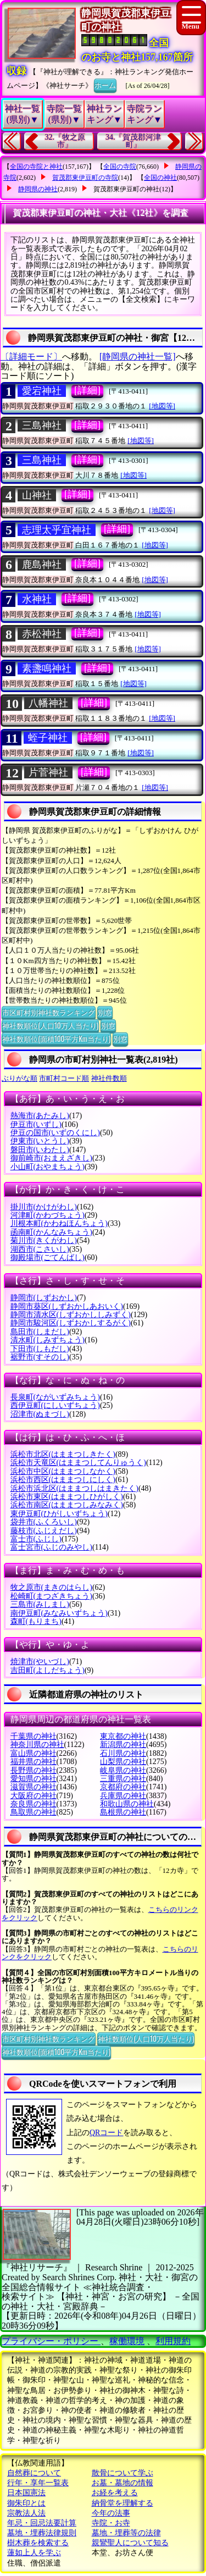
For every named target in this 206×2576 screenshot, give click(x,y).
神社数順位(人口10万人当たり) (50, 1025)
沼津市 (39, 1414)
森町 (36, 1621)
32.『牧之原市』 (64, 141)
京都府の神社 (123, 1787)
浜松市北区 (62, 1454)
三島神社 (42, 425)
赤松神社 (42, 633)
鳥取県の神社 (33, 1812)
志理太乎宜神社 (56, 529)
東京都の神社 (123, 1736)
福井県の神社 (33, 1761)
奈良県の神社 (33, 1804)
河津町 (47, 1215)
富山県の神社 (33, 1753)
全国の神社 (160, 177)
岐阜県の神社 (123, 1770)
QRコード (106, 2133)
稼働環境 (126, 2341)
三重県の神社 (123, 1779)
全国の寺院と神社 (36, 166)
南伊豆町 (59, 1613)
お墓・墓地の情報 (122, 2483)
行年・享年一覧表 (38, 2483)
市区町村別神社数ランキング (48, 1012)
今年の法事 (111, 2513)
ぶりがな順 (19, 1078)
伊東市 (39, 1141)
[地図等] (162, 406)
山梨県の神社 (123, 1761)
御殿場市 (47, 1257)
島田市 (39, 1332)
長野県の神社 (33, 1770)
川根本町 (59, 1223)
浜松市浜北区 (74, 1488)
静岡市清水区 (70, 1315)
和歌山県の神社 (127, 1804)
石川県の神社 (123, 1753)
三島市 (39, 1604)
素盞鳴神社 (46, 668)
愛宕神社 (42, 390)
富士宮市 (51, 1547)
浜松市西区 (62, 1479)
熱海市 (39, 1116)
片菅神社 (48, 772)
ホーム (105, 84)
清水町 (47, 1340)
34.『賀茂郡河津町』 (133, 141)
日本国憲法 (26, 2493)
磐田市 (39, 1150)
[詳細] (87, 390)
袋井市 (43, 1522)
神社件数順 (109, 1078)
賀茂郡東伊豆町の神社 (126, 189)
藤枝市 (43, 1531)
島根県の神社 (123, 1812)
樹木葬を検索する (38, 2543)
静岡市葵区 (66, 1306)
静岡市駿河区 (70, 1323)
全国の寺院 (119, 166)
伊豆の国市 (55, 1133)
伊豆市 (36, 1124)
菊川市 (43, 1240)
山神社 (37, 495)
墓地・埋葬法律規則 (41, 2533)
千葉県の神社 (33, 1736)
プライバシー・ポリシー (51, 2341)
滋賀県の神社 (33, 1787)
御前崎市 (51, 1158)
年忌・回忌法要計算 (41, 2523)
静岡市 (43, 1297)
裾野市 (39, 1357)
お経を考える (115, 2493)
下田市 (39, 1349)
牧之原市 (51, 1587)
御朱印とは (26, 2503)
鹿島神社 (42, 564)
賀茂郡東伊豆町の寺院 (85, 177)
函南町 (51, 1232)
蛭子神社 (48, 737)
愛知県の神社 (33, 1779)
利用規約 (173, 2341)
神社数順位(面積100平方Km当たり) (56, 1038)
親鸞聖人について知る (130, 2543)
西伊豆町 (55, 1405)
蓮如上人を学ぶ (34, 2553)
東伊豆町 (59, 1514)
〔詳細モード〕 (31, 356)
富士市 (36, 1539)
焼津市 (39, 1661)
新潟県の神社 (123, 1744)
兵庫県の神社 (123, 1796)
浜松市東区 (66, 1496)
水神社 (37, 599)
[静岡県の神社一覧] (137, 356)
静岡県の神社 (38, 189)
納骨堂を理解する (122, 2503)
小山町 (47, 1167)
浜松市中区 (62, 1471)
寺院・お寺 (111, 2523)
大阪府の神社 (33, 1796)
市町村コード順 (64, 1078)
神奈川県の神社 (37, 1744)
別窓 (105, 1012)
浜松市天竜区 (78, 1462)
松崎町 (51, 1596)
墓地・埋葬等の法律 (126, 2533)
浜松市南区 (66, 1505)
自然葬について (34, 2473)
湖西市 (39, 1249)
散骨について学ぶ (122, 2473)
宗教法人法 (26, 2513)
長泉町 (55, 1397)
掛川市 (43, 1207)
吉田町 (47, 1670)
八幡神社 (48, 703)
